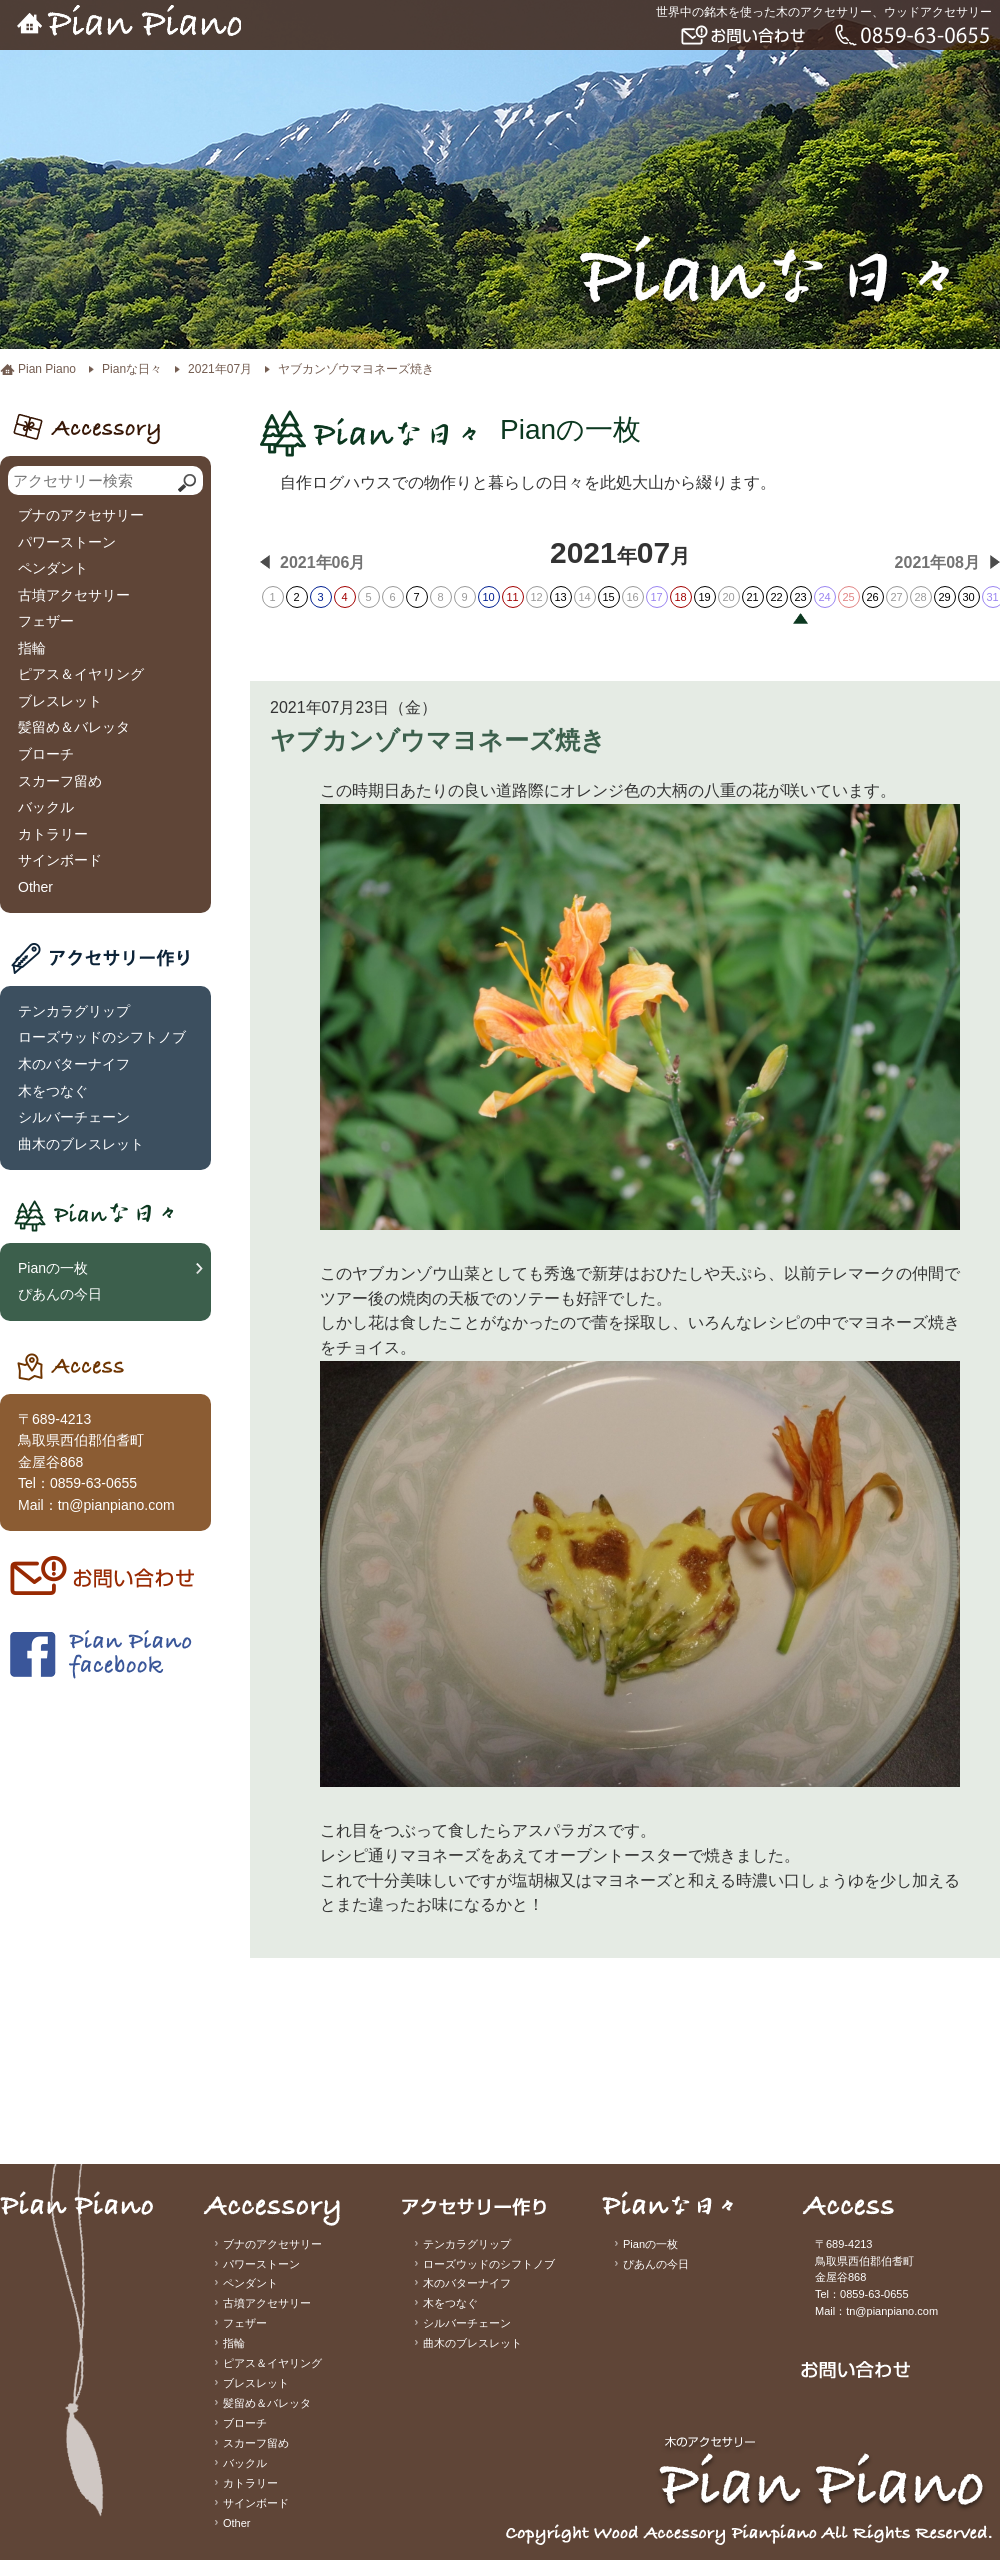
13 (560, 597)
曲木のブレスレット (81, 1144)
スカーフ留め (60, 781)
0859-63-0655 (93, 1483)
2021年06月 (322, 562)
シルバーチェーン (74, 1117)
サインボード (60, 860)
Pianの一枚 (53, 1268)
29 (944, 597)
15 (608, 597)
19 (704, 597)
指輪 (32, 648)
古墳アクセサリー (74, 595)
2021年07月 (220, 369)
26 (872, 597)
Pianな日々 (132, 369)
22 (776, 597)
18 (680, 597)
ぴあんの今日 (60, 1294)
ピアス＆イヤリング (81, 674)
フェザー (46, 621)
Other (35, 887)
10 (488, 597)
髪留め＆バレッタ (74, 727)
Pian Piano (47, 369)
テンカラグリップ (74, 1011)
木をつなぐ (53, 1091)
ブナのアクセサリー (81, 515)
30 (968, 597)
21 (752, 597)
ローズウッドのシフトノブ (102, 1037)
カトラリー (53, 834)
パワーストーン (67, 542)
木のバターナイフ (74, 1064)
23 (800, 597)
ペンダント (53, 568)
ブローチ (46, 754)
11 (512, 597)
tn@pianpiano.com (116, 1505)
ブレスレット (60, 701)
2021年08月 (937, 562)
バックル (46, 807)
